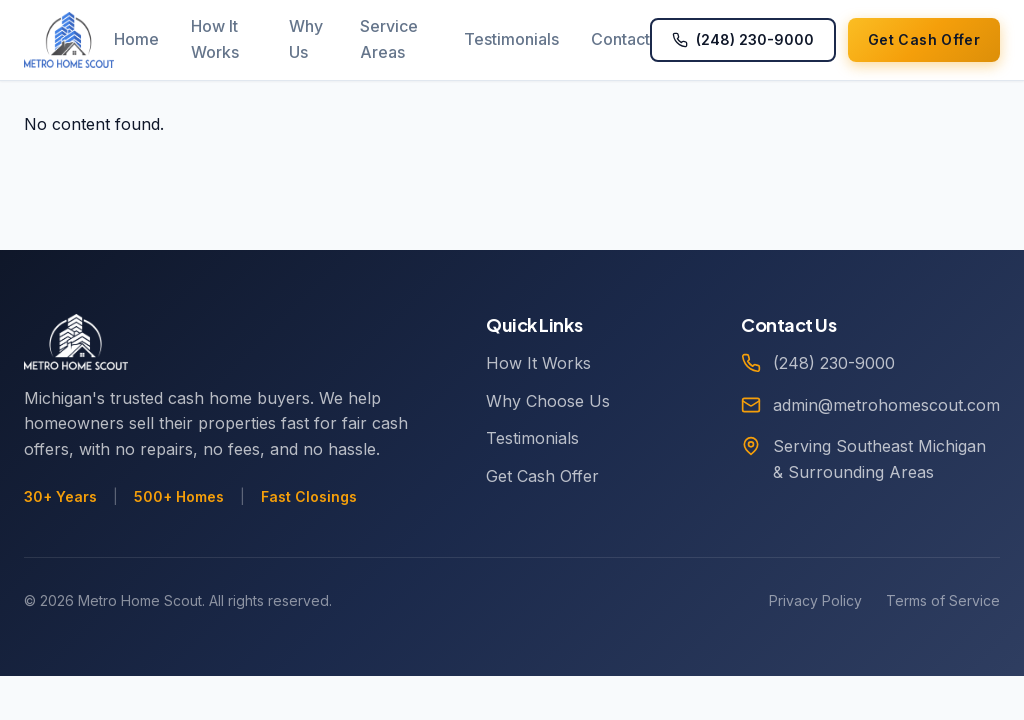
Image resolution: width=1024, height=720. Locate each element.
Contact (620, 39)
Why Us (306, 39)
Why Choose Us (548, 401)
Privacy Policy (815, 600)
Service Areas (389, 39)
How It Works (215, 39)
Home (136, 39)
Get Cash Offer (542, 476)
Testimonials (511, 39)
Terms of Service (943, 600)
